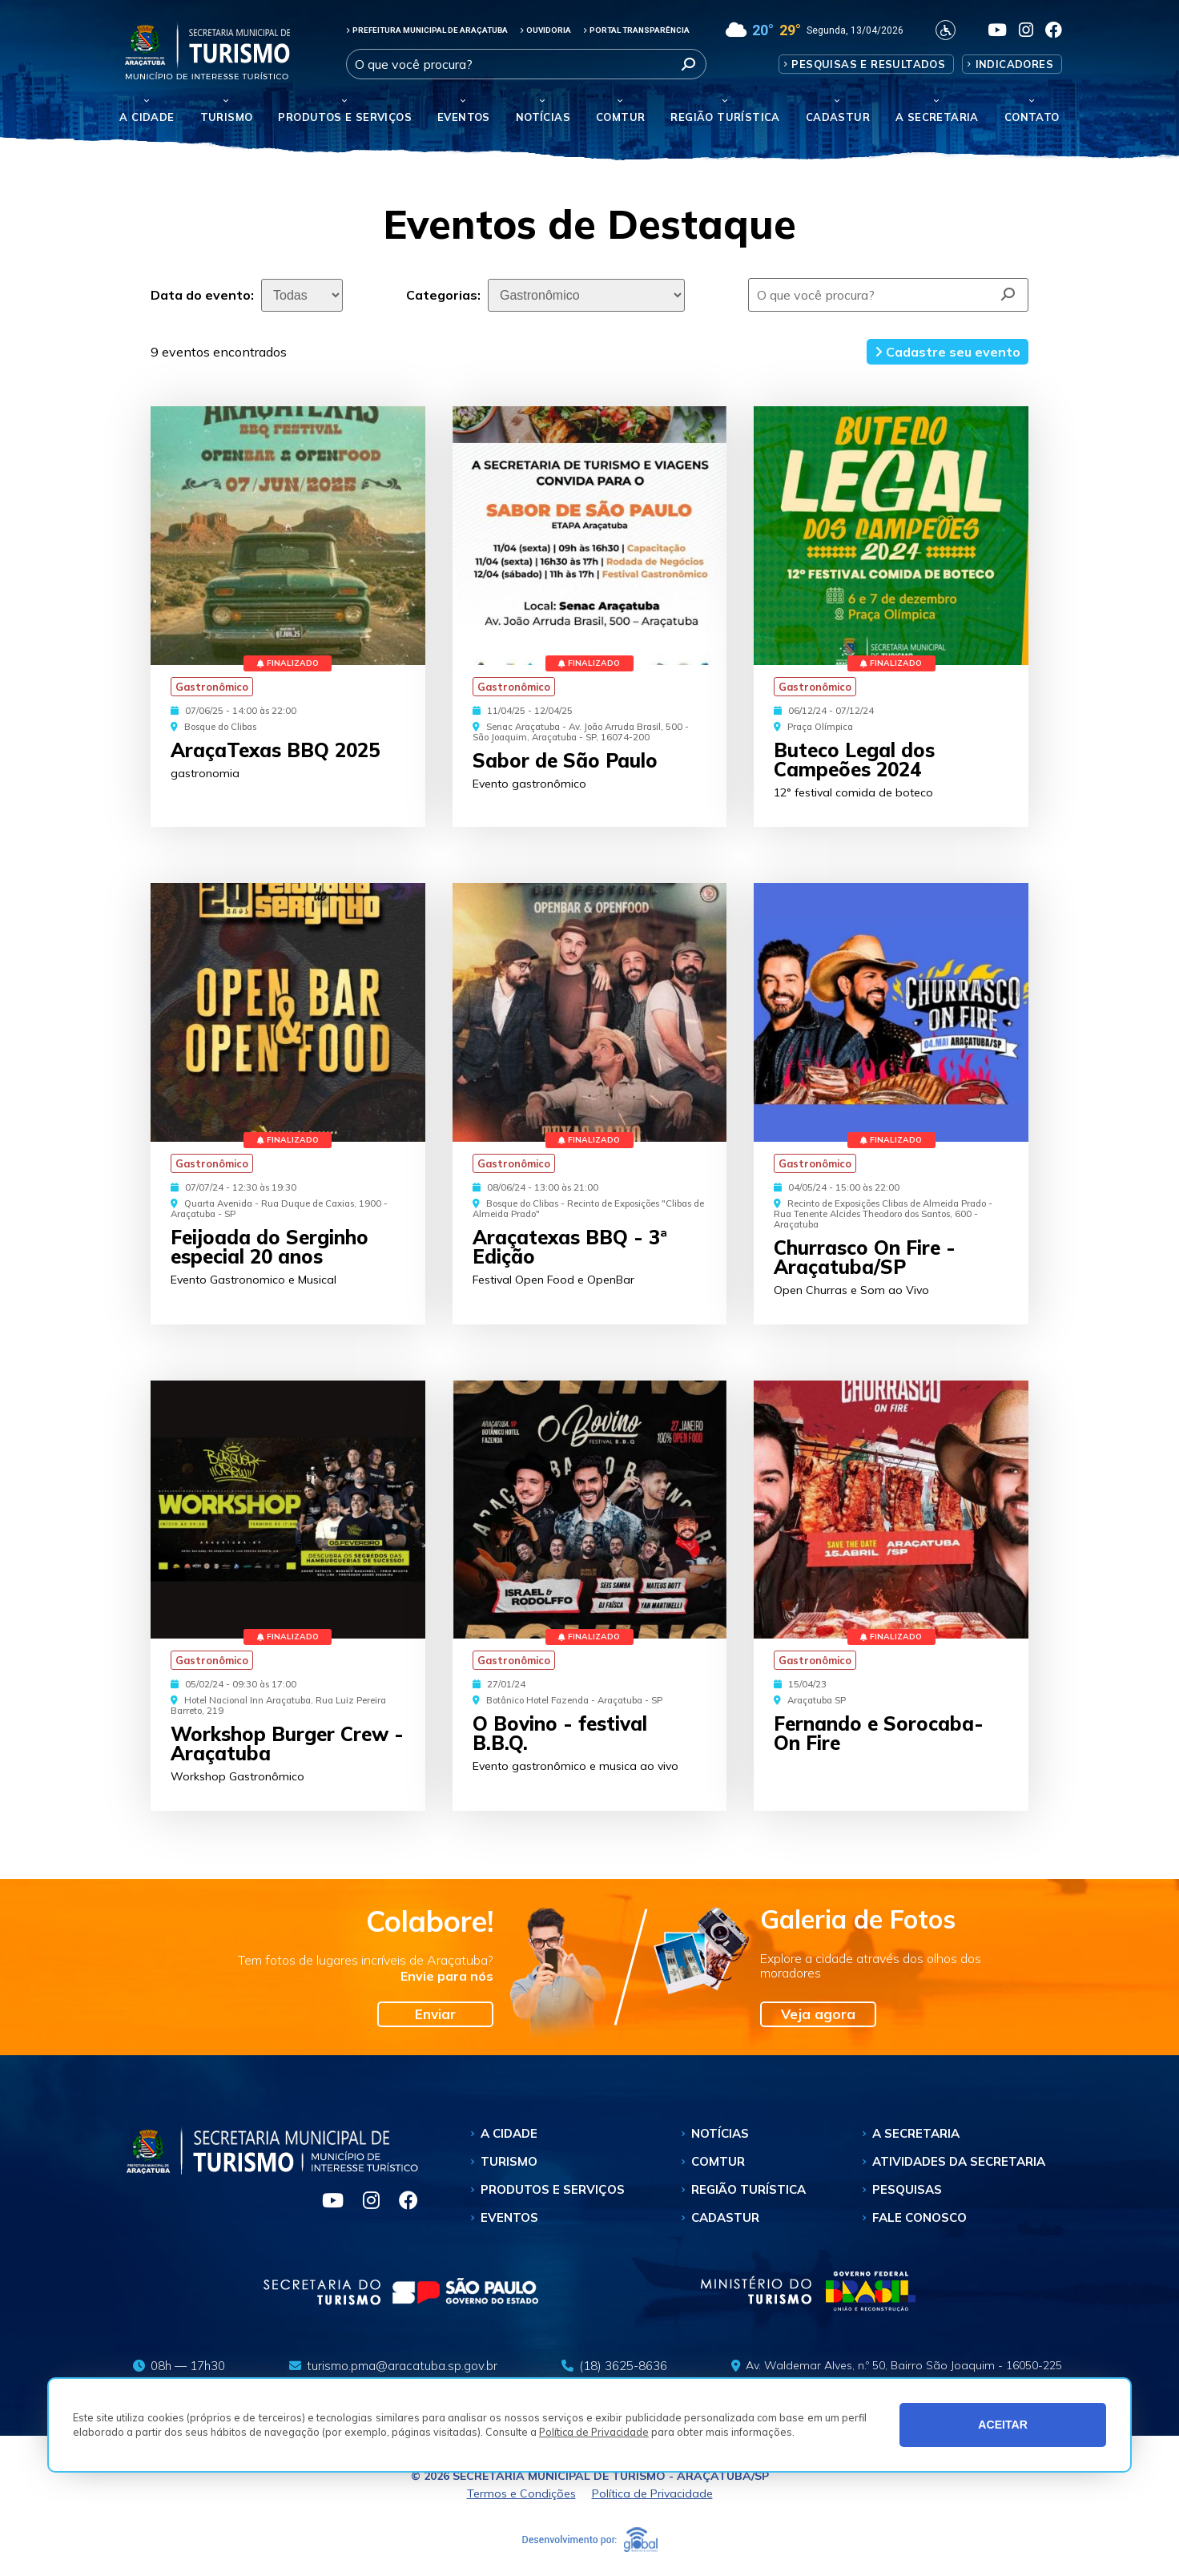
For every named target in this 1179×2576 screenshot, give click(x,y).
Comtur (620, 117)
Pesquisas (907, 2189)
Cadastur (838, 117)
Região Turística (724, 117)
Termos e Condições (521, 2493)
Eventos (509, 2217)
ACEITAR (1003, 2424)
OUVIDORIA (545, 30)
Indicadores (1014, 64)
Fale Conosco (919, 2217)
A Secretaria (916, 2133)
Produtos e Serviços (345, 117)
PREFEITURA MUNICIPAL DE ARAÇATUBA (427, 30)
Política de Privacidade (594, 2431)
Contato (1032, 117)
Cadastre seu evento (947, 352)
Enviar (435, 2014)
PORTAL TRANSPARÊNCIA (636, 30)
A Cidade (146, 117)
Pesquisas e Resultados (868, 64)
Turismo (509, 2161)
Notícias (543, 117)
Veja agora (818, 2014)
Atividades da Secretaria (958, 2161)
